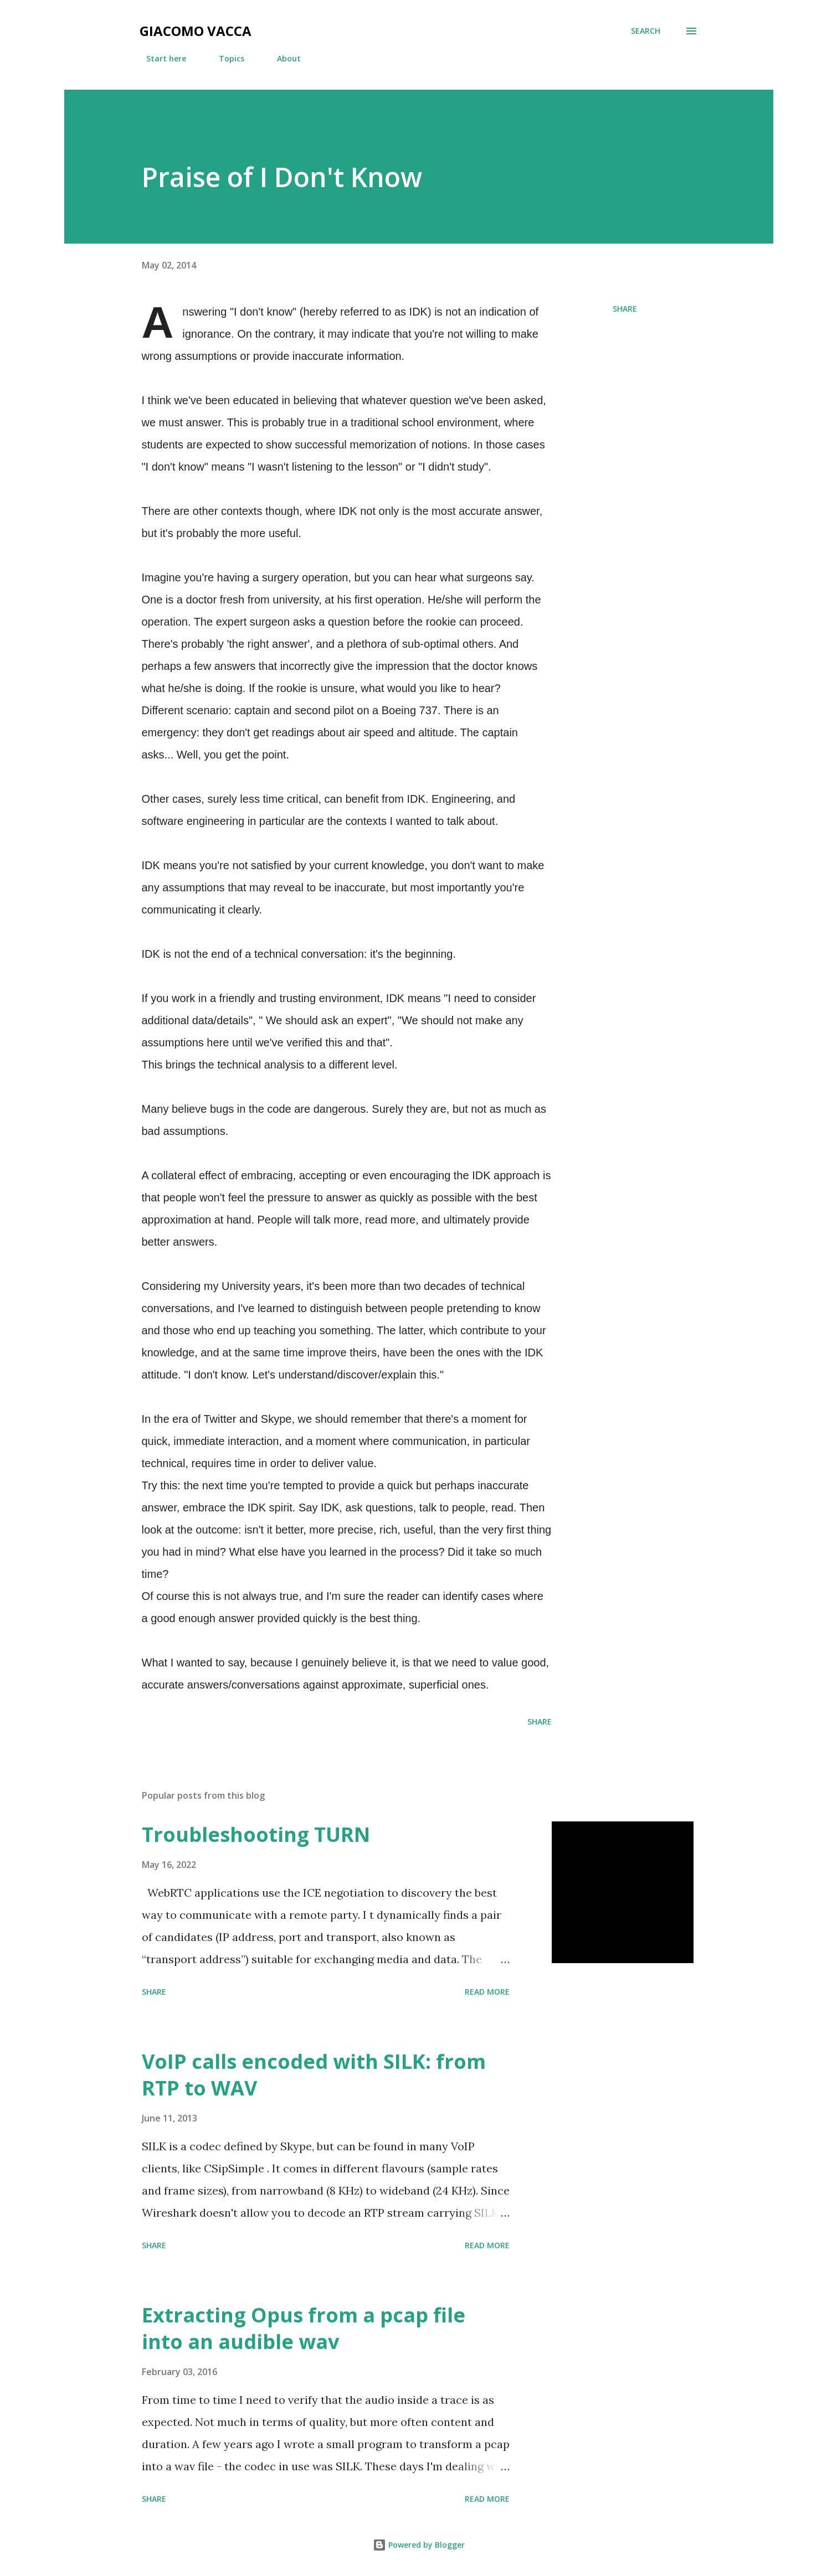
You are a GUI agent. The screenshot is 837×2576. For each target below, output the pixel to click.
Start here (159, 58)
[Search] (645, 31)
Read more (487, 1991)
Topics (225, 58)
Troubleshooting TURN (256, 1834)
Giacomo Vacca (195, 31)
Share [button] (625, 308)
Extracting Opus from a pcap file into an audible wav (303, 2328)
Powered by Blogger (419, 2544)
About (282, 58)
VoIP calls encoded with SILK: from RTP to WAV (314, 2075)
